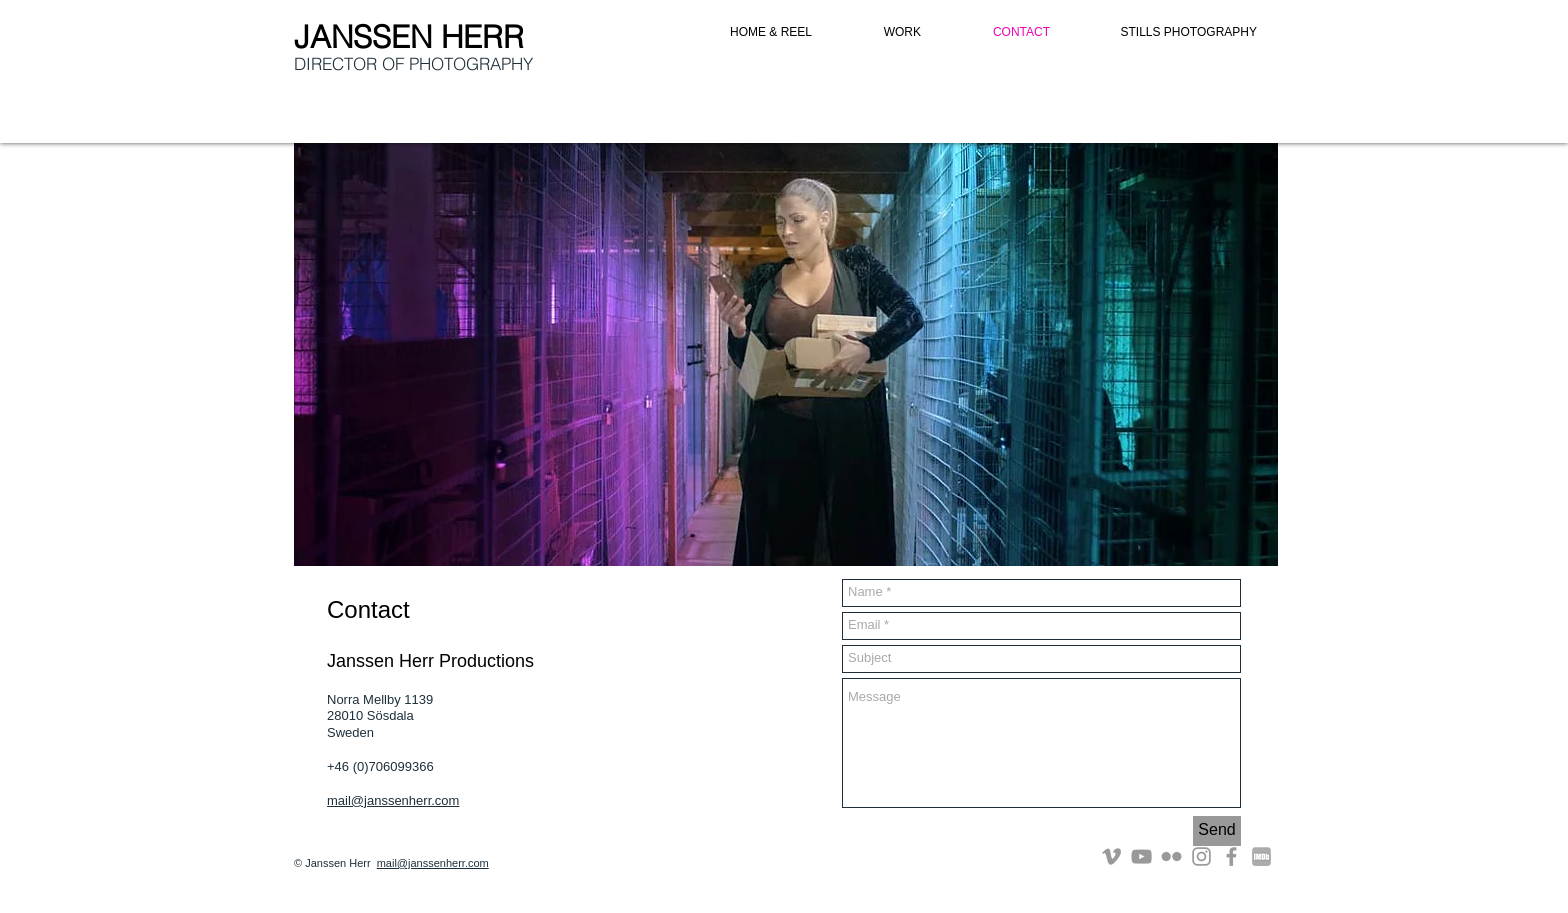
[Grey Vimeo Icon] (1111, 856)
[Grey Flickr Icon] (1171, 856)
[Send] (1217, 831)
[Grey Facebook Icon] (1231, 856)
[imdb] (1261, 856)
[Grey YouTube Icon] (1141, 856)
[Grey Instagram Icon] (1201, 856)
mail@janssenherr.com (393, 800)
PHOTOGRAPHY (471, 63)
